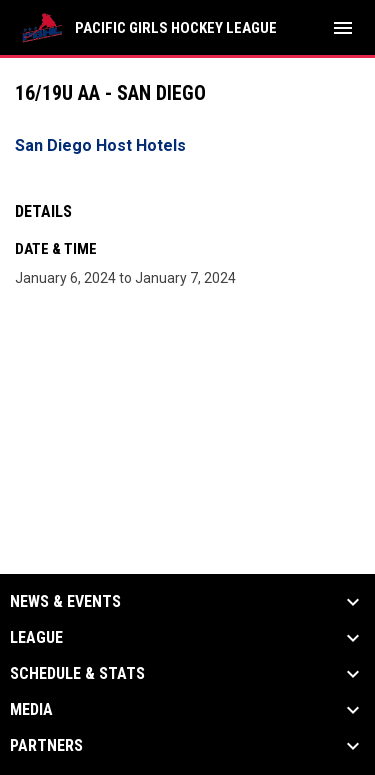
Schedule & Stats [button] (77, 674)
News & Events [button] (65, 602)
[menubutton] (343, 28)
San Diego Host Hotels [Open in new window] (100, 145)
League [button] (36, 638)
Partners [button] (46, 746)
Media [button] (31, 710)
